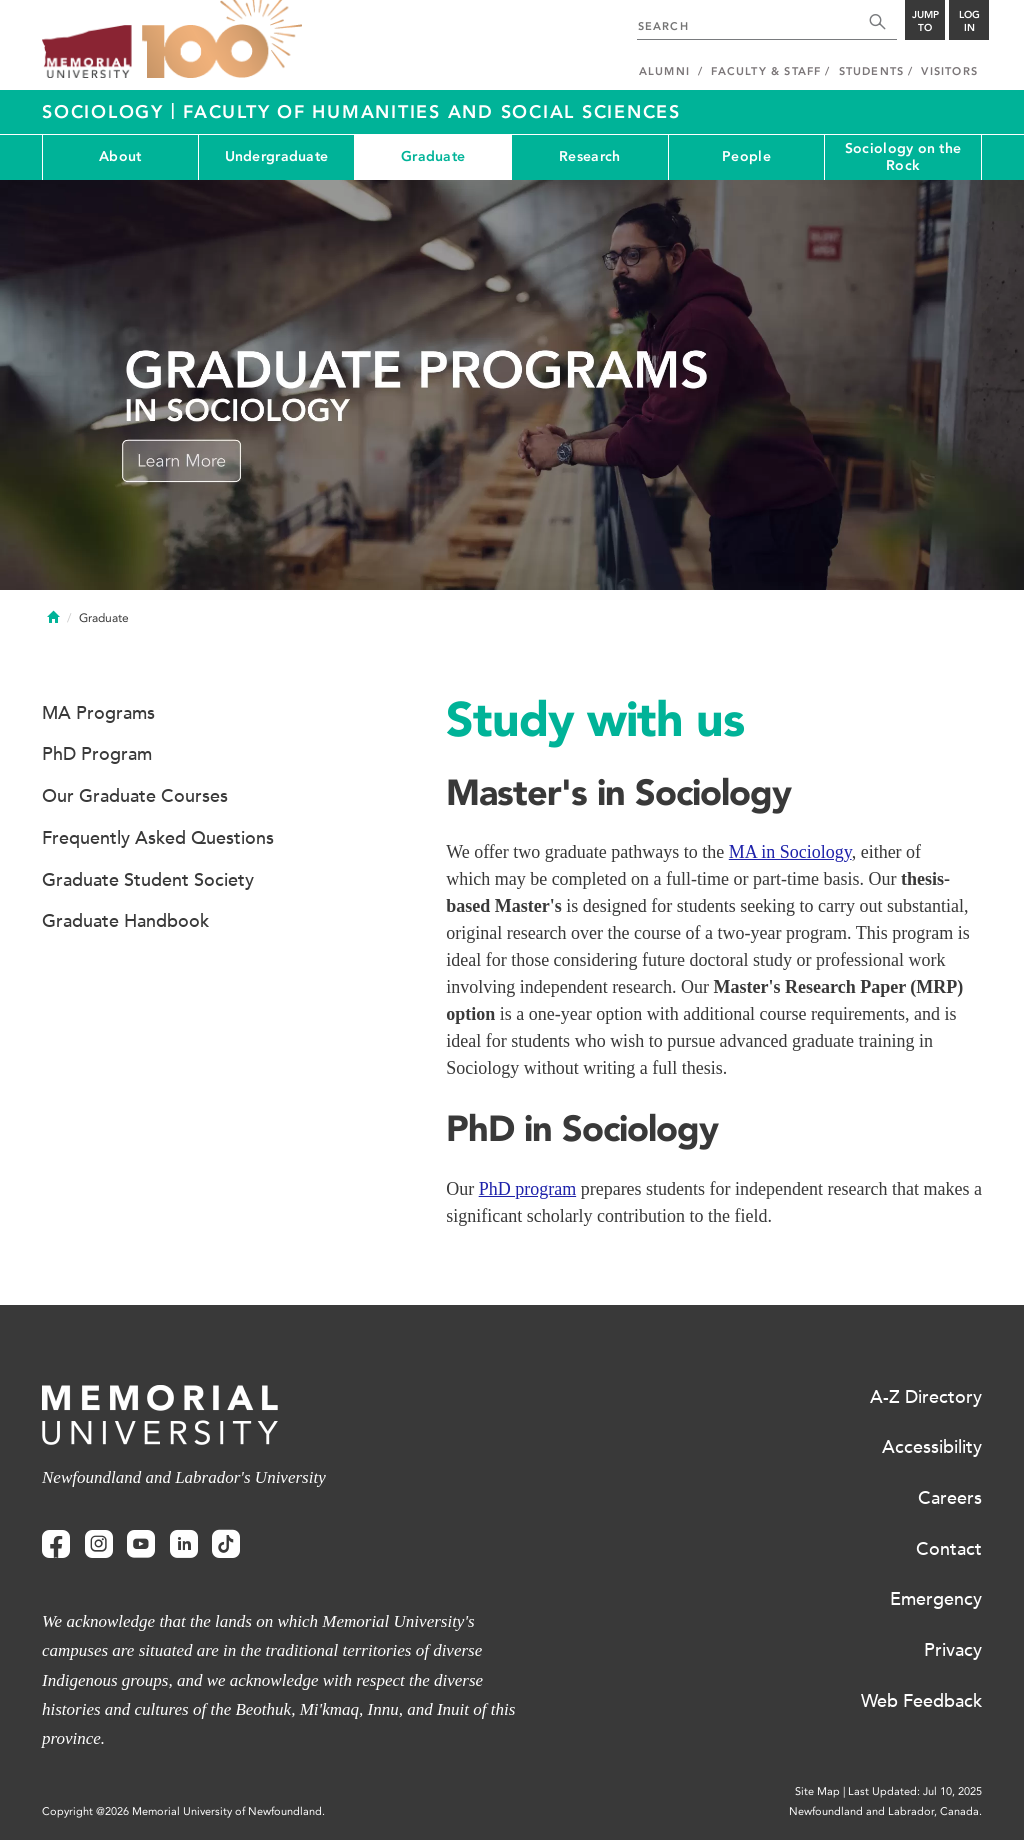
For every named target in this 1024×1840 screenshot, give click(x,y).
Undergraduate (277, 156)
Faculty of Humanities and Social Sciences (432, 112)
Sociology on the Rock (903, 157)
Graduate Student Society (148, 880)
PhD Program (97, 754)
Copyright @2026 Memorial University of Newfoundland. (183, 1811)
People (746, 156)
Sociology (106, 112)
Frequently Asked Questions (158, 838)
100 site (222, 40)
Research (589, 156)
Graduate (433, 156)
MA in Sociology (790, 852)
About (120, 156)
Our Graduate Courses (135, 796)
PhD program (528, 1189)
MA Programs (98, 713)
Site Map (817, 1791)
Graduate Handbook (125, 921)
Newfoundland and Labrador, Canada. (885, 1811)
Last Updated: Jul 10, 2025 (915, 1791)
